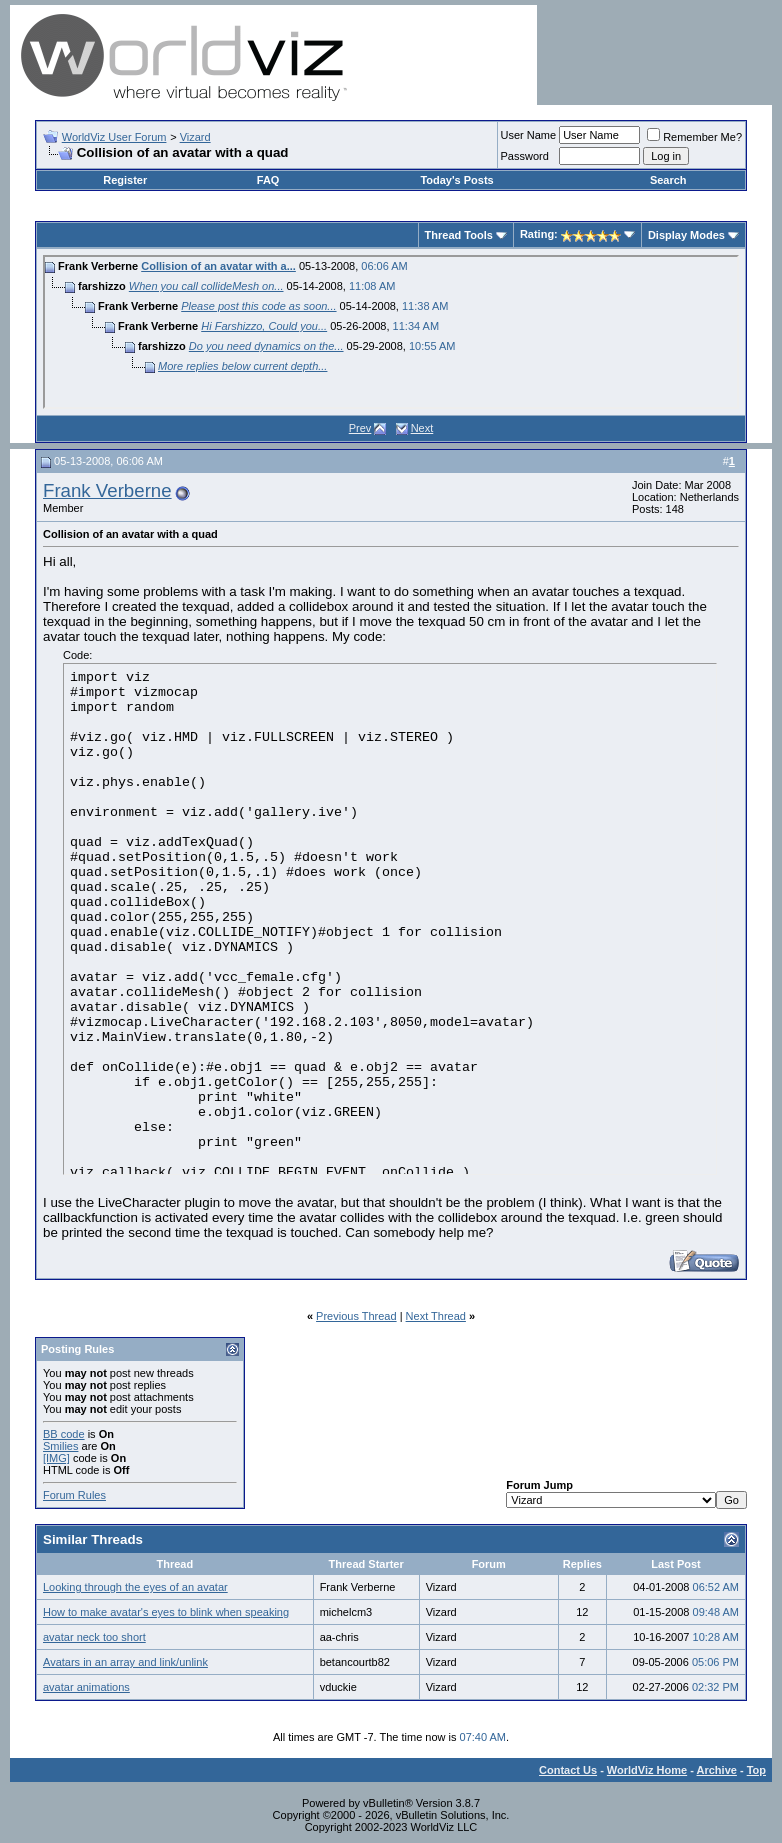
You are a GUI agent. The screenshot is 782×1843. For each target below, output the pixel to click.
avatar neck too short (94, 1637)
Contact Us (568, 1770)
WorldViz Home (647, 1770)
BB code (64, 1434)
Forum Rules (74, 1495)
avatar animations (86, 1687)
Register (125, 180)
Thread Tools (459, 235)
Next (422, 428)
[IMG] (56, 1458)
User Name (529, 135)
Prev (360, 428)
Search (668, 180)
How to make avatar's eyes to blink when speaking (166, 1612)
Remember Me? (694, 137)
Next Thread (436, 1316)
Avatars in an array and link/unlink (125, 1662)
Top (756, 1770)
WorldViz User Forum (114, 137)
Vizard (195, 137)
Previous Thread (356, 1316)
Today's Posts (456, 180)
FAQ (268, 180)
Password (525, 156)
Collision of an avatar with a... (218, 266)
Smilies (60, 1446)
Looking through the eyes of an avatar (135, 1587)
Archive (717, 1770)
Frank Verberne (107, 490)
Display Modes (686, 235)
